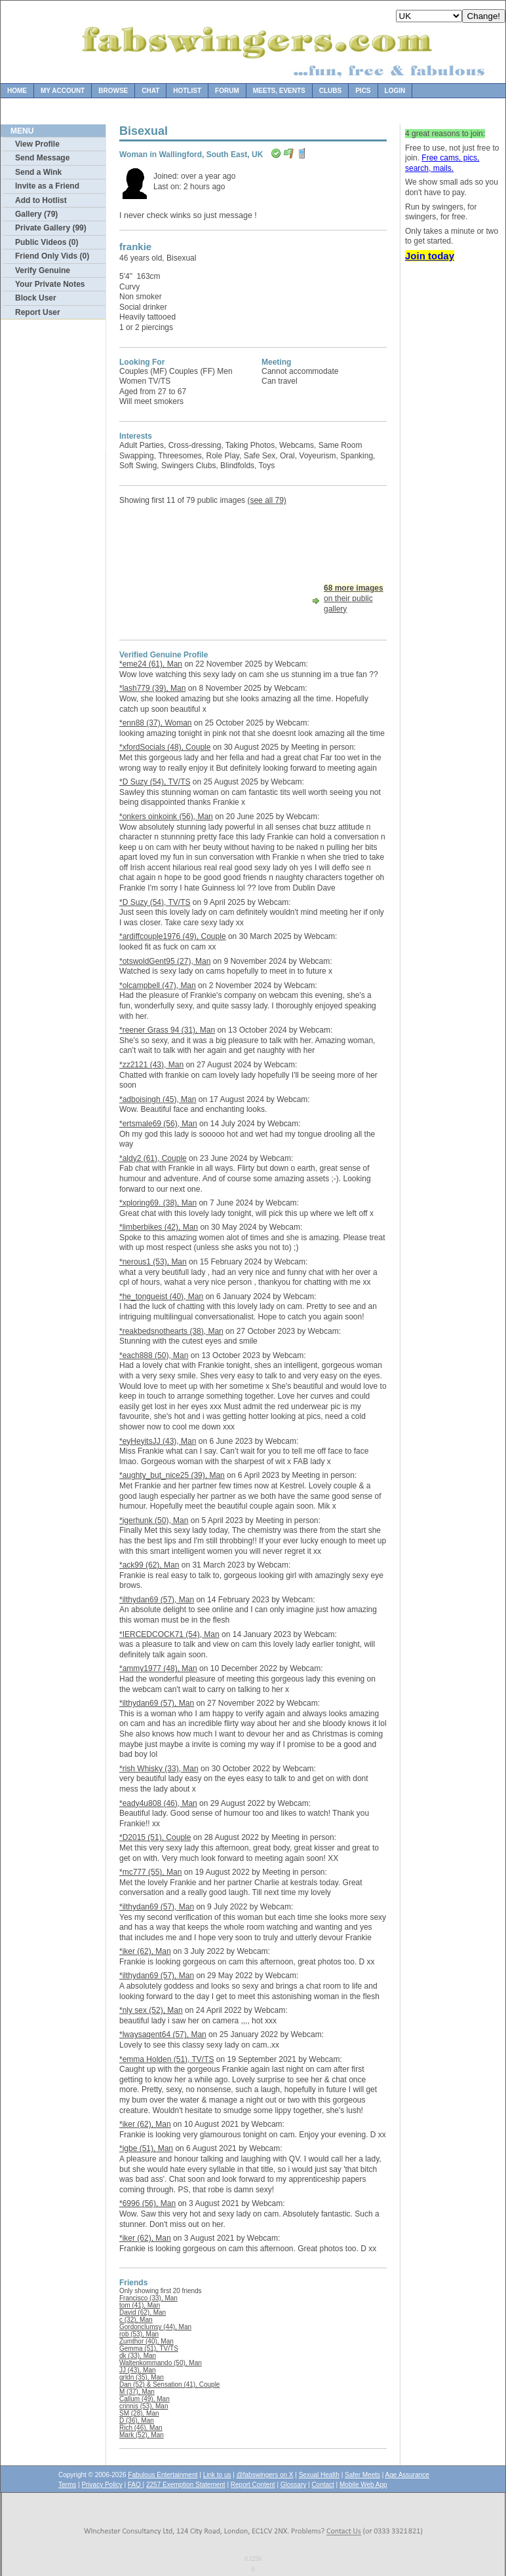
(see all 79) (266, 500)
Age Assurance (407, 2474)
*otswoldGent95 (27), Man (164, 961)
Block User (35, 298)
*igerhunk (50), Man (153, 1520)
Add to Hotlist (41, 200)
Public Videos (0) (46, 242)
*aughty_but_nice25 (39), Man (172, 1475)
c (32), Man (136, 2319)
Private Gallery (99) (51, 227)
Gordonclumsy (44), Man (155, 2326)
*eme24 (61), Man (150, 664)
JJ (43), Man (137, 2370)
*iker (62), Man (145, 1951)
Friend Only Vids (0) (52, 256)
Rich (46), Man (141, 2427)
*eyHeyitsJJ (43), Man (157, 1441)
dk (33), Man (137, 2355)
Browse (113, 90)
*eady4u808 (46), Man (158, 1803)
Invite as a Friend (47, 186)
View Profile (37, 144)
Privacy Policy (101, 2484)
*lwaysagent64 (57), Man (162, 2034)
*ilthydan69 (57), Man (156, 1599)
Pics (362, 90)
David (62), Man (142, 2312)
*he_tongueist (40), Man (161, 1296)
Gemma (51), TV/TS (148, 2348)
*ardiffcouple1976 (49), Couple (172, 936)
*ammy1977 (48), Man (158, 1668)
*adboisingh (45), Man (157, 1099)
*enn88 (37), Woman (155, 722)
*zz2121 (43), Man (151, 1064)
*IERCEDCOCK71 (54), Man (169, 1634)
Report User (37, 312)
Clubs (330, 90)
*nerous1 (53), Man (153, 1261)
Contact (322, 2484)
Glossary (293, 2484)
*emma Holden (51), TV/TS (166, 2059)
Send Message (42, 157)
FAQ (135, 2484)
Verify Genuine (42, 270)
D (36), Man (136, 2420)
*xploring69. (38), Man (158, 1202)
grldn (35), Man (141, 2377)
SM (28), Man (139, 2413)
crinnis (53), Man (143, 2406)
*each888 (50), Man (153, 1355)
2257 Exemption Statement (185, 2484)
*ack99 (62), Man (149, 1565)
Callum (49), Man (144, 2398)
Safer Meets (362, 2474)
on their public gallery (353, 598)
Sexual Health (319, 2474)
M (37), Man (137, 2391)
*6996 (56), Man (147, 2203)
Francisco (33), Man (148, 2298)
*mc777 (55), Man (150, 1872)
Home (17, 90)
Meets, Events (279, 90)
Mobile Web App (363, 2484)
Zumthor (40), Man (146, 2341)
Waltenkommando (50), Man (160, 2362)
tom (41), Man (139, 2305)
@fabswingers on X (265, 2474)
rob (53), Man (139, 2334)
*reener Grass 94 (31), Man (167, 1030)
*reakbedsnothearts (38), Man (171, 1331)
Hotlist (187, 90)
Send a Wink (38, 172)
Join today (429, 255)
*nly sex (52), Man (151, 2010)
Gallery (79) (36, 214)
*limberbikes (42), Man (158, 1227)
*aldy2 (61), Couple (153, 1158)
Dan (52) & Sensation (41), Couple (169, 2384)
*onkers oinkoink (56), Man (166, 816)
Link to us (217, 2474)
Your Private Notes (50, 284)
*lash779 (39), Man (152, 688)
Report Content (253, 2484)
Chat (150, 90)
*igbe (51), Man (146, 2148)
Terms (67, 2484)
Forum (227, 90)
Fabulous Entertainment (162, 2474)
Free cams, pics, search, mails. (442, 163)
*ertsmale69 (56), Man (158, 1123)
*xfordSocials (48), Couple (164, 747)
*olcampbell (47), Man (157, 985)
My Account (63, 90)
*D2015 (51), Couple (155, 1837)
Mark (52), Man (141, 2434)
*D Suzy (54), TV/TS (154, 781)
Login (395, 90)
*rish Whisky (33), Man (159, 1768)
